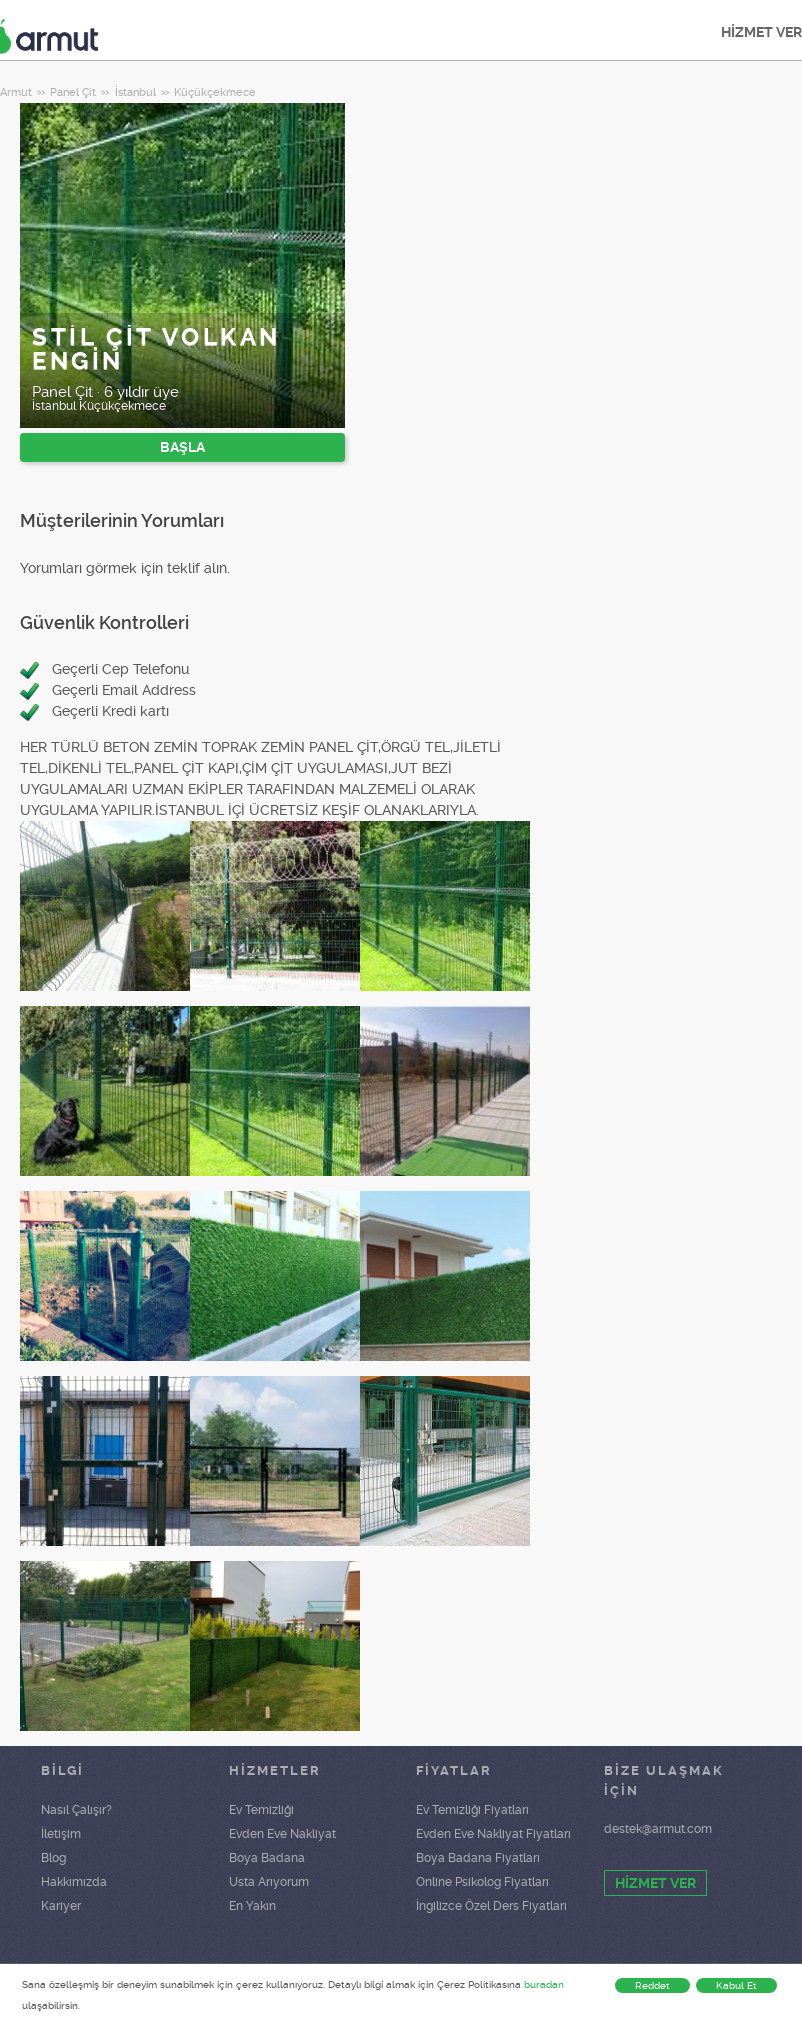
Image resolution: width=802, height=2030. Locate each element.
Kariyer (61, 1906)
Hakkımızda (74, 1882)
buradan (544, 1984)
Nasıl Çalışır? (76, 1810)
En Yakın (252, 1906)
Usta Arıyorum (269, 1882)
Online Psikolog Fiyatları (482, 1882)
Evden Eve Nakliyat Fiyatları (493, 1834)
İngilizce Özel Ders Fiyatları (491, 1906)
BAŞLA (182, 447)
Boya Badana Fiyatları (478, 1858)
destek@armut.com (658, 1829)
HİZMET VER (655, 1883)
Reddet (652, 1985)
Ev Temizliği (261, 1810)
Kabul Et (736, 1985)
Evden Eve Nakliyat (282, 1834)
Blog (53, 1858)
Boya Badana (267, 1858)
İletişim (61, 1834)
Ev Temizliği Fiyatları (472, 1810)
